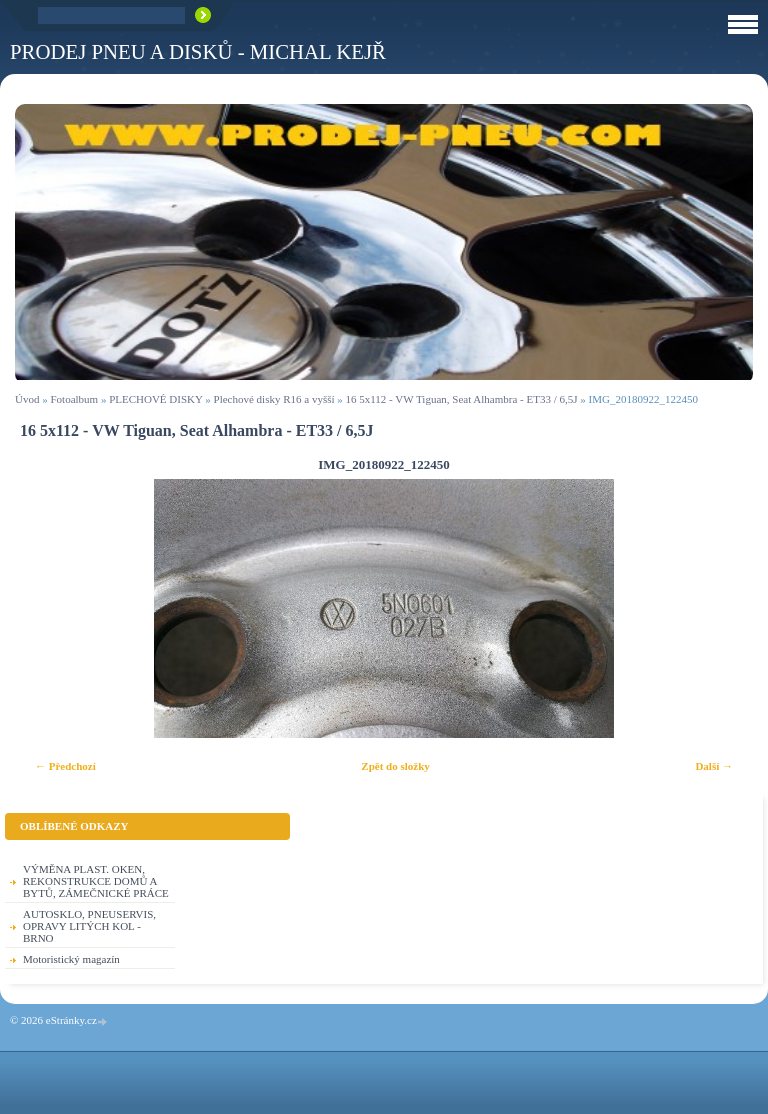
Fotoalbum (74, 399)
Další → (714, 766)
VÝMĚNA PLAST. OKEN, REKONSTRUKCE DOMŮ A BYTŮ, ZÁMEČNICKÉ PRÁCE (96, 881)
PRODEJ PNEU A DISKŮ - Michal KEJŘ (198, 51)
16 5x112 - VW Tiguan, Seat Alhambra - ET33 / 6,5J (462, 399)
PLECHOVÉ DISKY (155, 399)
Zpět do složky (395, 766)
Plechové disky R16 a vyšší (274, 399)
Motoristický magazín (71, 959)
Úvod (27, 399)
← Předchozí (65, 766)
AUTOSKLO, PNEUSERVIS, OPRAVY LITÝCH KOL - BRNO (89, 926)
